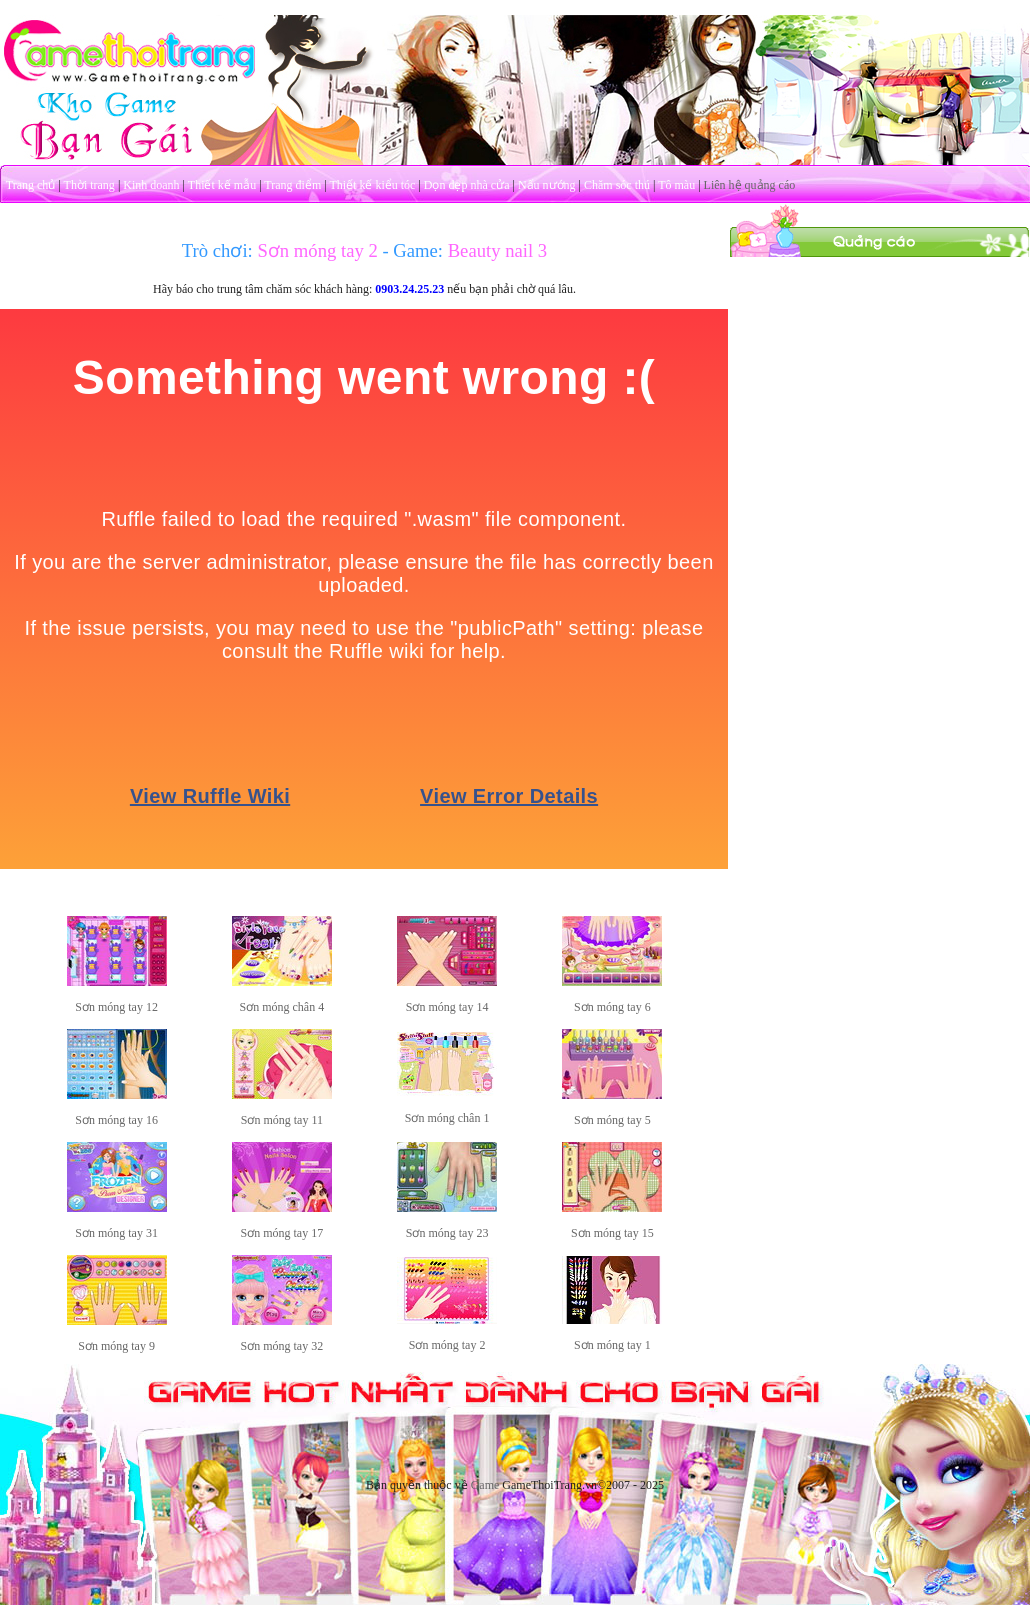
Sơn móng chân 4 (282, 1007)
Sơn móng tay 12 (116, 1007)
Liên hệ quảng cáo (750, 185)
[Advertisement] (880, 383)
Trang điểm (292, 185)
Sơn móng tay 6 (612, 1007)
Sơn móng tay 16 (116, 1120)
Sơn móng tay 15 (612, 1233)
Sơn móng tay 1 (612, 1345)
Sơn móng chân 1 (447, 1118)
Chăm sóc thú (617, 185)
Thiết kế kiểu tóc (372, 185)
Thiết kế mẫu (222, 185)
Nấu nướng (547, 185)
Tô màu (676, 185)
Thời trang (89, 185)
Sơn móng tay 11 (282, 1120)
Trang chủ (31, 185)
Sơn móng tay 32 (282, 1346)
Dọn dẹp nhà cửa (467, 185)
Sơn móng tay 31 (116, 1233)
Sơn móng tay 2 (447, 1345)
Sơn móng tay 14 (447, 1007)
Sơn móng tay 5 (612, 1120)
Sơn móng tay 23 (447, 1233)
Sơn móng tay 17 (282, 1233)
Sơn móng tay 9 (116, 1346)
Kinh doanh (151, 185)
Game (485, 1485)
